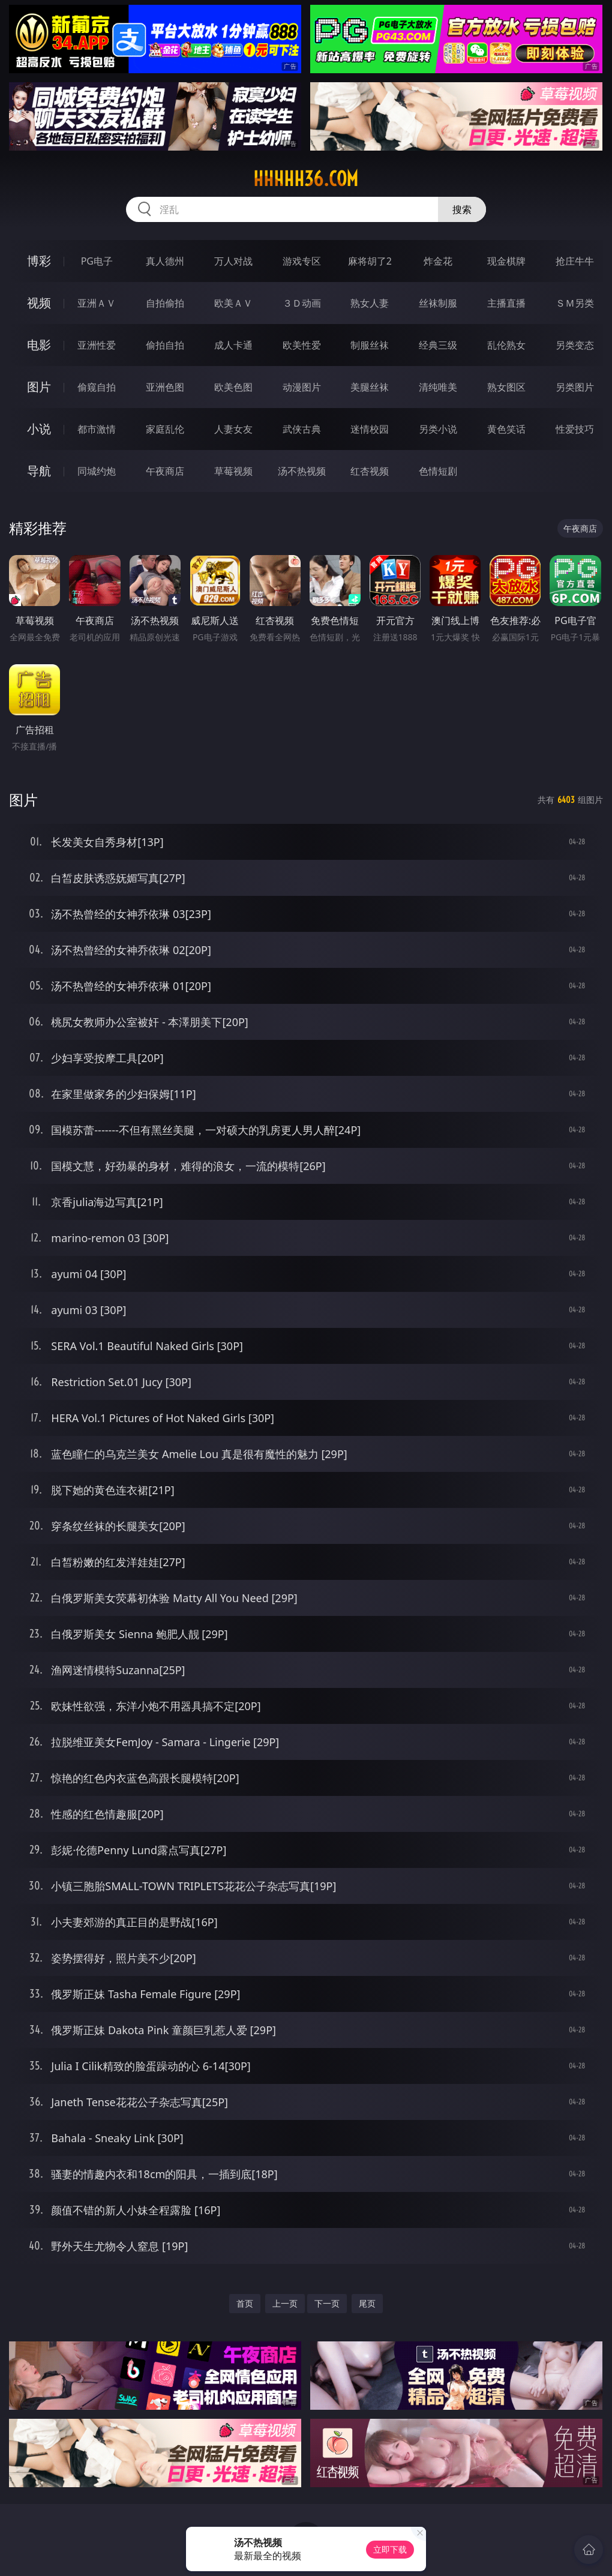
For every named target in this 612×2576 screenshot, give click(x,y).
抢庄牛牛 (575, 261)
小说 (39, 429)
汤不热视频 (302, 471)
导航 (39, 471)
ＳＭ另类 (575, 303)
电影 (39, 345)
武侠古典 (302, 429)
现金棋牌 (506, 261)
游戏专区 (302, 261)
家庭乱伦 (165, 429)
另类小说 (438, 429)
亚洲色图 (165, 387)
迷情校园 (369, 429)
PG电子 (97, 261)
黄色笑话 (506, 429)
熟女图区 (506, 387)
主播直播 (506, 303)
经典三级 (438, 345)
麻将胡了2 (370, 261)
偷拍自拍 (165, 345)
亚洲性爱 (96, 345)
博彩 (39, 261)
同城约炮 (96, 471)
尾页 (367, 2303)
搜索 (462, 209)
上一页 (285, 2303)
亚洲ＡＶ (96, 303)
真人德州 (165, 261)
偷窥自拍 (96, 387)
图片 (39, 387)
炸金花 (438, 261)
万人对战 (233, 261)
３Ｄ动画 (302, 303)
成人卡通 (233, 345)
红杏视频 (369, 471)
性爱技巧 (575, 429)
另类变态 (575, 345)
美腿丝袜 (369, 387)
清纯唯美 (438, 387)
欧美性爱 (302, 345)
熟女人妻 (369, 303)
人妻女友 (233, 429)
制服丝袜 (369, 345)
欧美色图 (233, 387)
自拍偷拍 (165, 303)
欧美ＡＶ (233, 303)
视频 (39, 303)
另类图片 (575, 387)
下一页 (327, 2303)
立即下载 (390, 2549)
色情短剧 (438, 471)
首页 (244, 2303)
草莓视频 (233, 471)
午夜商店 (165, 471)
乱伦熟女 (506, 345)
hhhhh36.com (305, 179)
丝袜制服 (438, 303)
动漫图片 (302, 387)
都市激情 (96, 429)
